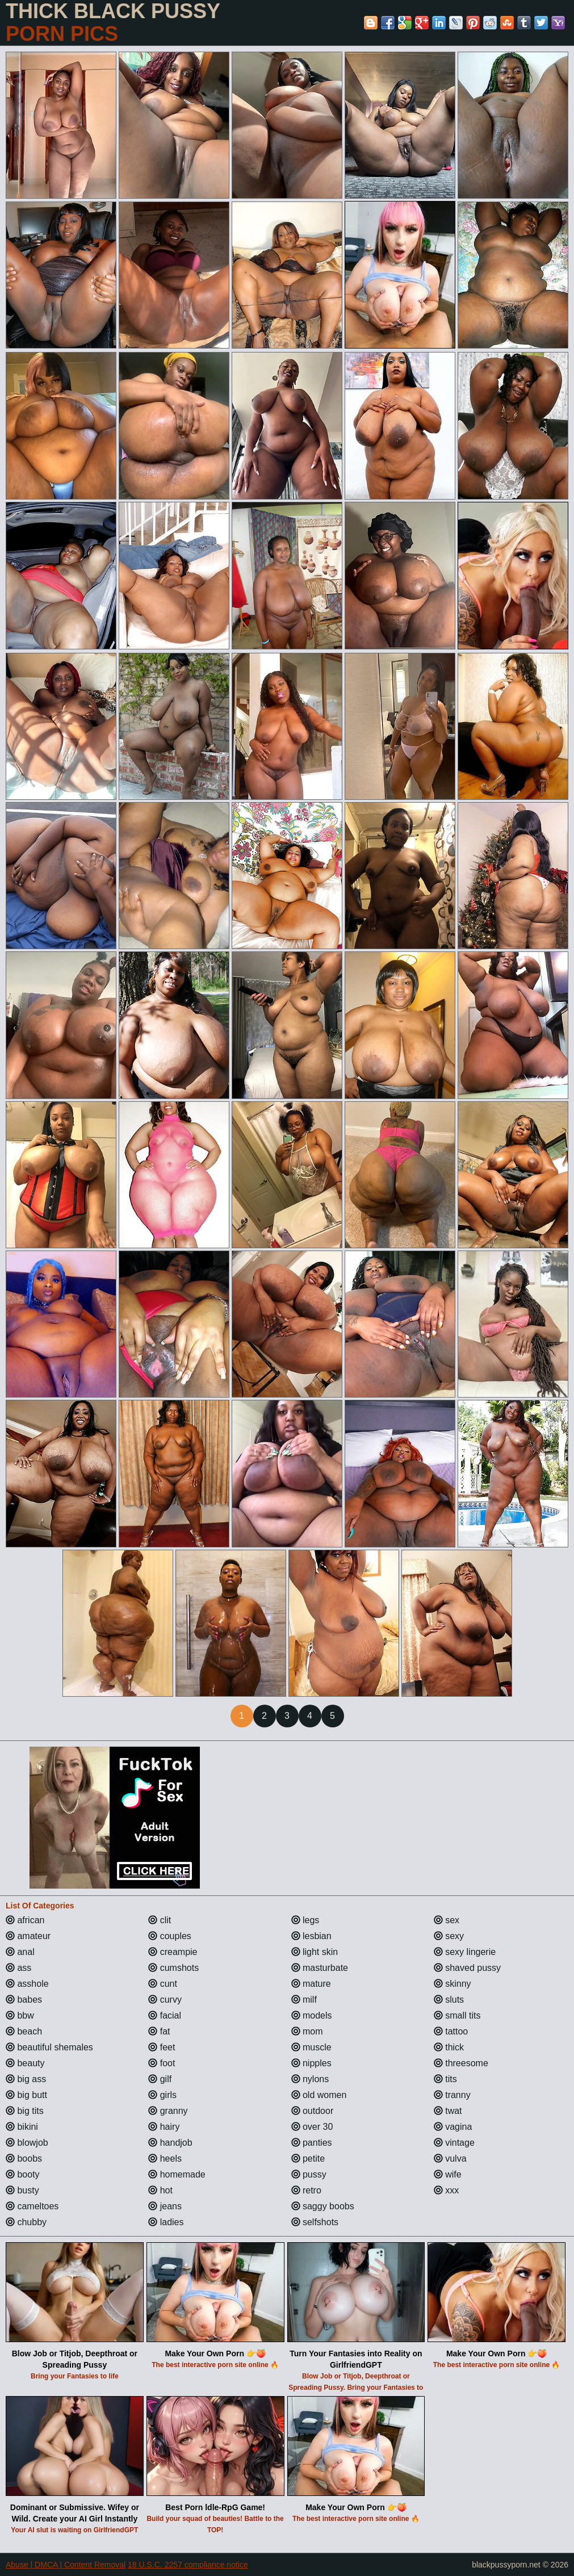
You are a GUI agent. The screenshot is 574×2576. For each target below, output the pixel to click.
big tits (25, 2111)
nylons (310, 2079)
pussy (308, 2174)
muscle (311, 2047)
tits (445, 2079)
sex (446, 1920)
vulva (450, 2158)
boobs (24, 2158)
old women (319, 2095)
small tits (457, 2015)
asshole (27, 1983)
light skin (314, 1952)
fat (159, 2031)
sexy (449, 1936)
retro (306, 2190)
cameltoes (32, 2206)
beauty (25, 2063)
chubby (26, 2222)
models (311, 2015)
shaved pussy (467, 1968)
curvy (165, 1999)
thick (449, 2047)
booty (23, 2174)
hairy (163, 2127)
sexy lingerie (465, 1952)
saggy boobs (322, 2206)
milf (304, 1999)
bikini (22, 2127)
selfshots (315, 2222)
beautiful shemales (49, 2047)
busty (22, 2190)
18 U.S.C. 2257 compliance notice (188, 2564)
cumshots (173, 1968)
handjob (170, 2142)
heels (165, 2158)
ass (18, 1968)
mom (307, 2031)
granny (167, 2111)
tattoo (451, 2031)
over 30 (312, 2127)
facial (164, 2015)
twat (448, 2111)
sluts (449, 1999)
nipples (311, 2063)
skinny (452, 1983)
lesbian (311, 1936)
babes (24, 1999)
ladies (165, 2222)
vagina (453, 2127)
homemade (177, 2174)
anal (20, 1952)
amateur (28, 1936)
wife (448, 2174)
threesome (461, 2063)
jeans (165, 2206)
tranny (452, 2095)
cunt (162, 1983)
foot (161, 2063)
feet (161, 2047)
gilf (159, 2079)
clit (159, 1920)
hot (160, 2190)
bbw (20, 2015)
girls (162, 2095)
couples (169, 1936)
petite (308, 2158)
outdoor (312, 2111)
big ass (26, 2079)
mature (311, 1983)
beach (24, 2031)
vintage (454, 2142)
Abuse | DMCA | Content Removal (65, 2564)
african (25, 1920)
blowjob (27, 2142)
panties (311, 2142)
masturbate (319, 1968)
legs (305, 1920)
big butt (26, 2095)
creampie (172, 1952)
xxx (446, 2190)
